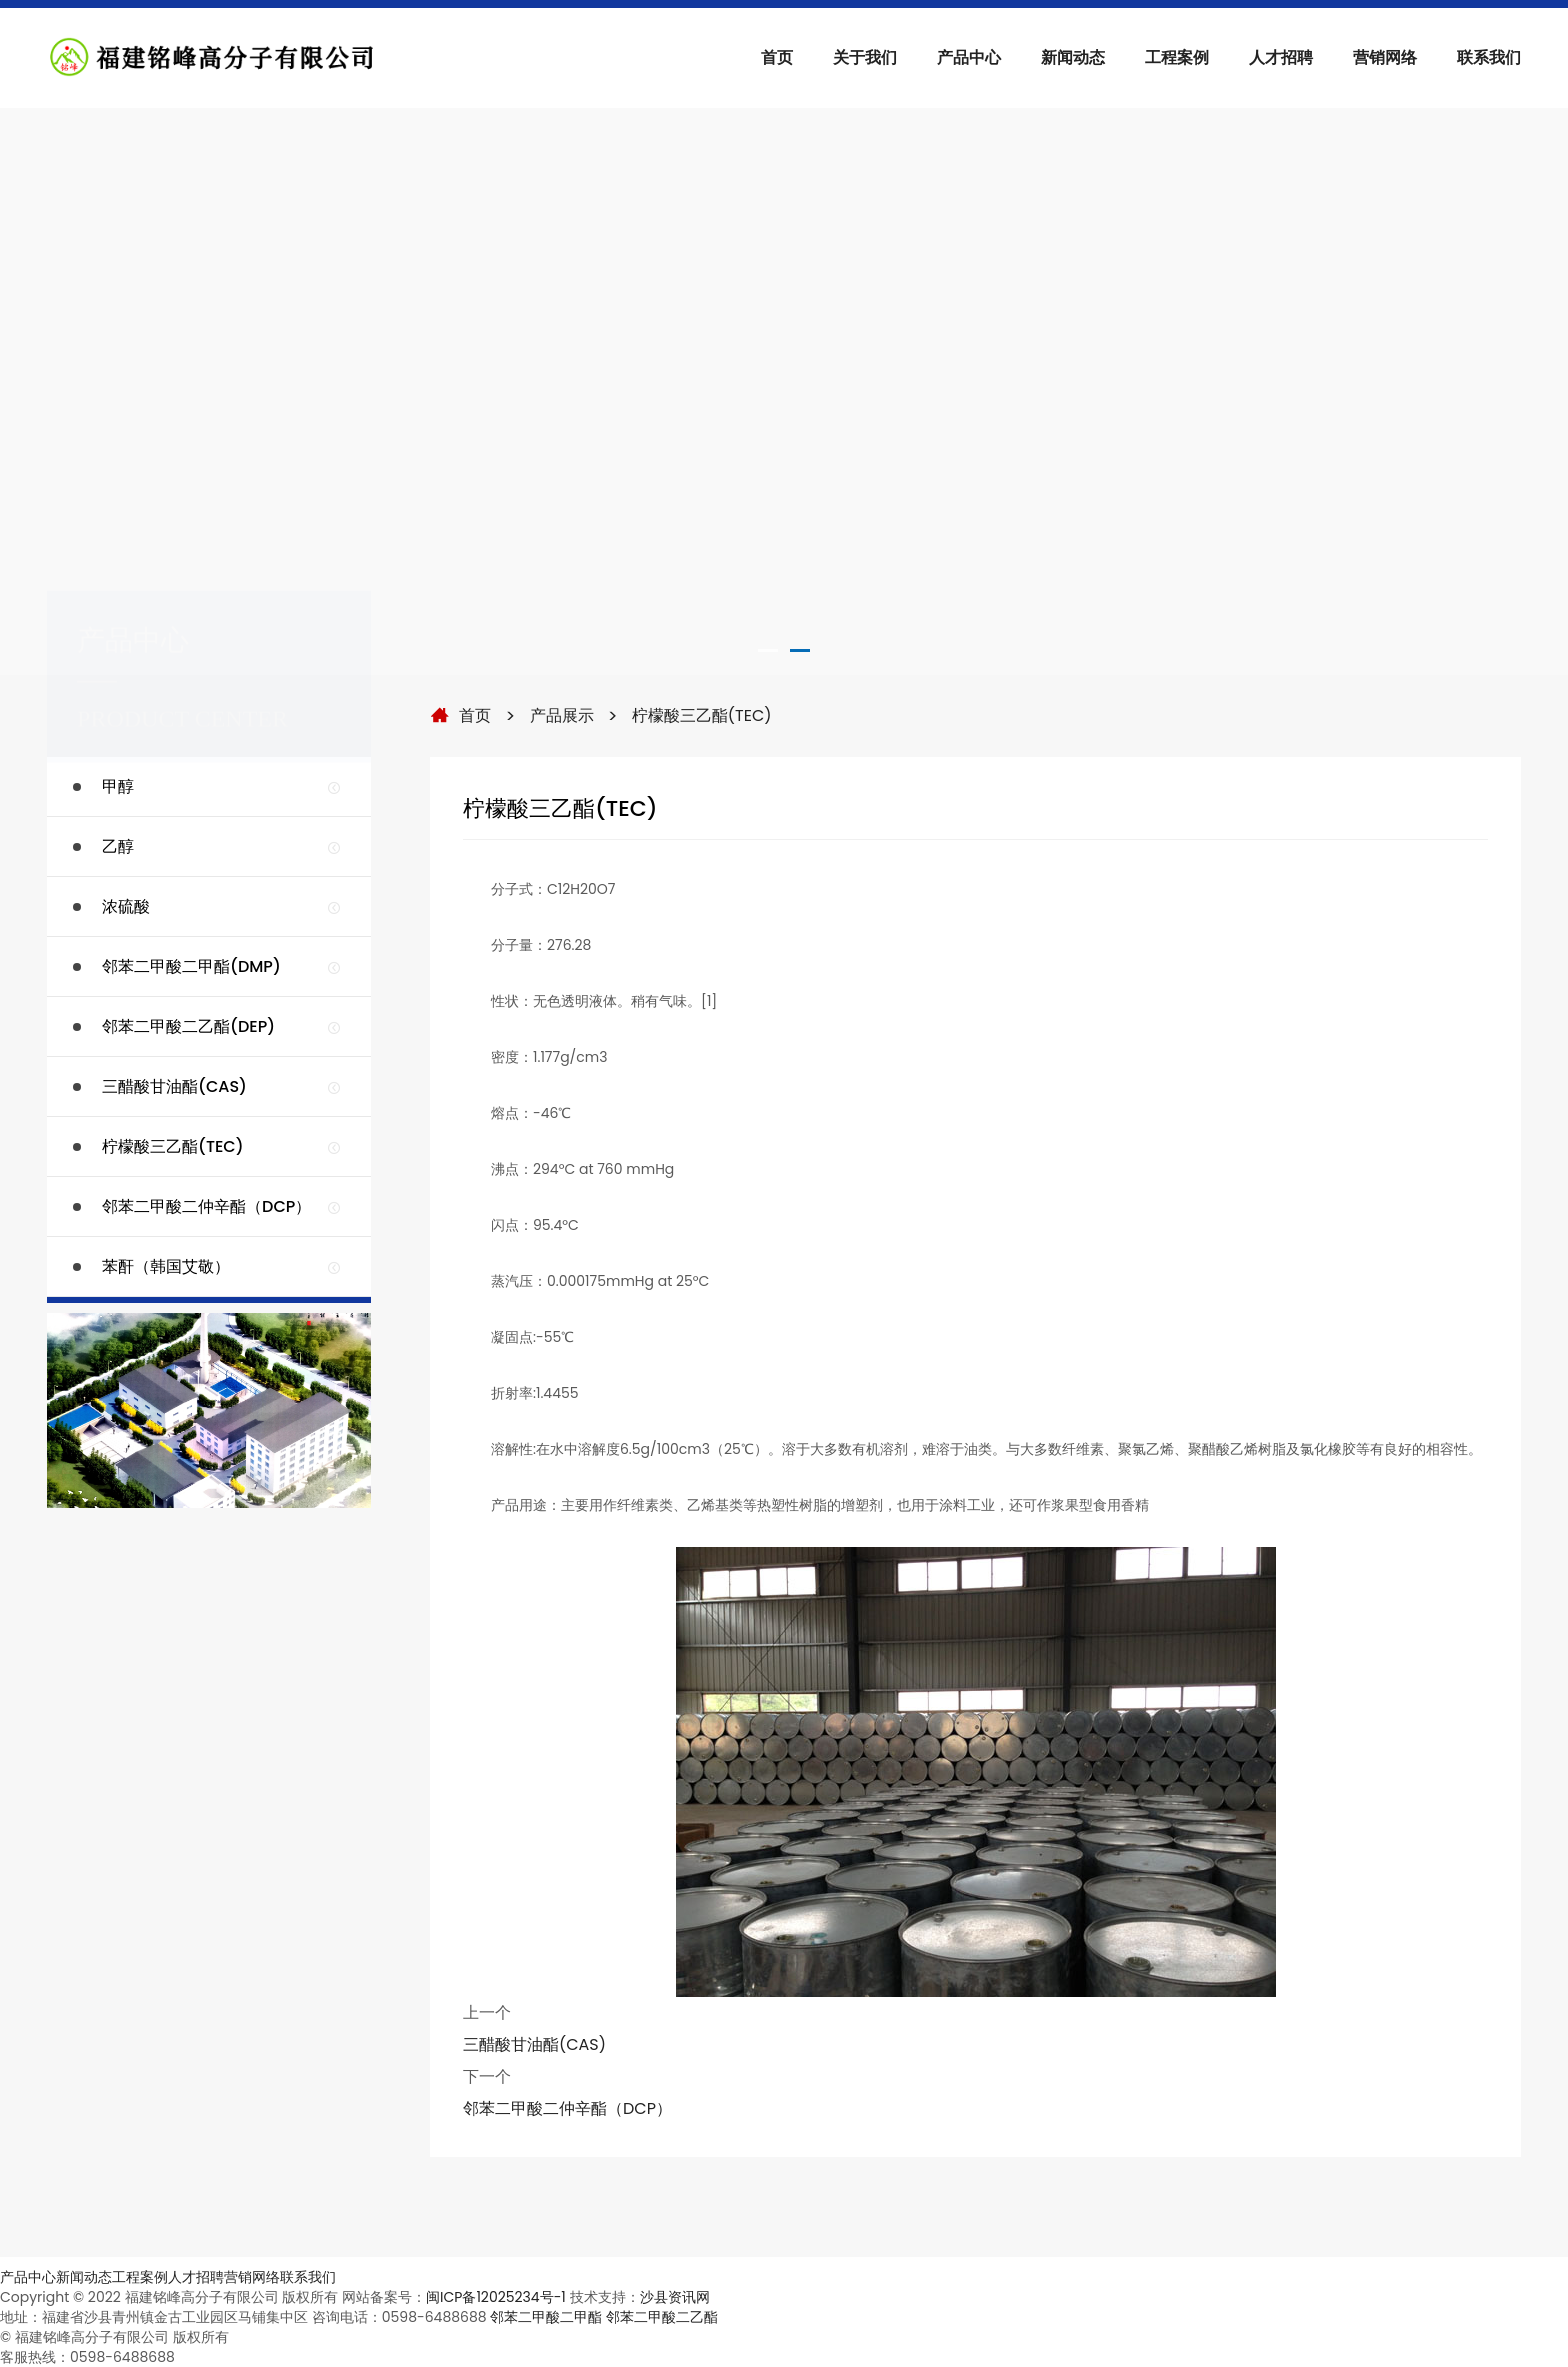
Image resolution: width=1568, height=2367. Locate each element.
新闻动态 (1073, 57)
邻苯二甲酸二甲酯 (546, 2317)
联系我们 (1489, 57)
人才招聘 (1281, 57)
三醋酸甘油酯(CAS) (534, 2044)
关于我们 (865, 57)
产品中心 (969, 57)
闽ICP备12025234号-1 (496, 2297)
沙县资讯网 (675, 2297)
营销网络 (1385, 57)
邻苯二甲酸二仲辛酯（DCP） (567, 2108)
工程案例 (1177, 57)
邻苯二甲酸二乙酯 (662, 2317)
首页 (777, 57)
